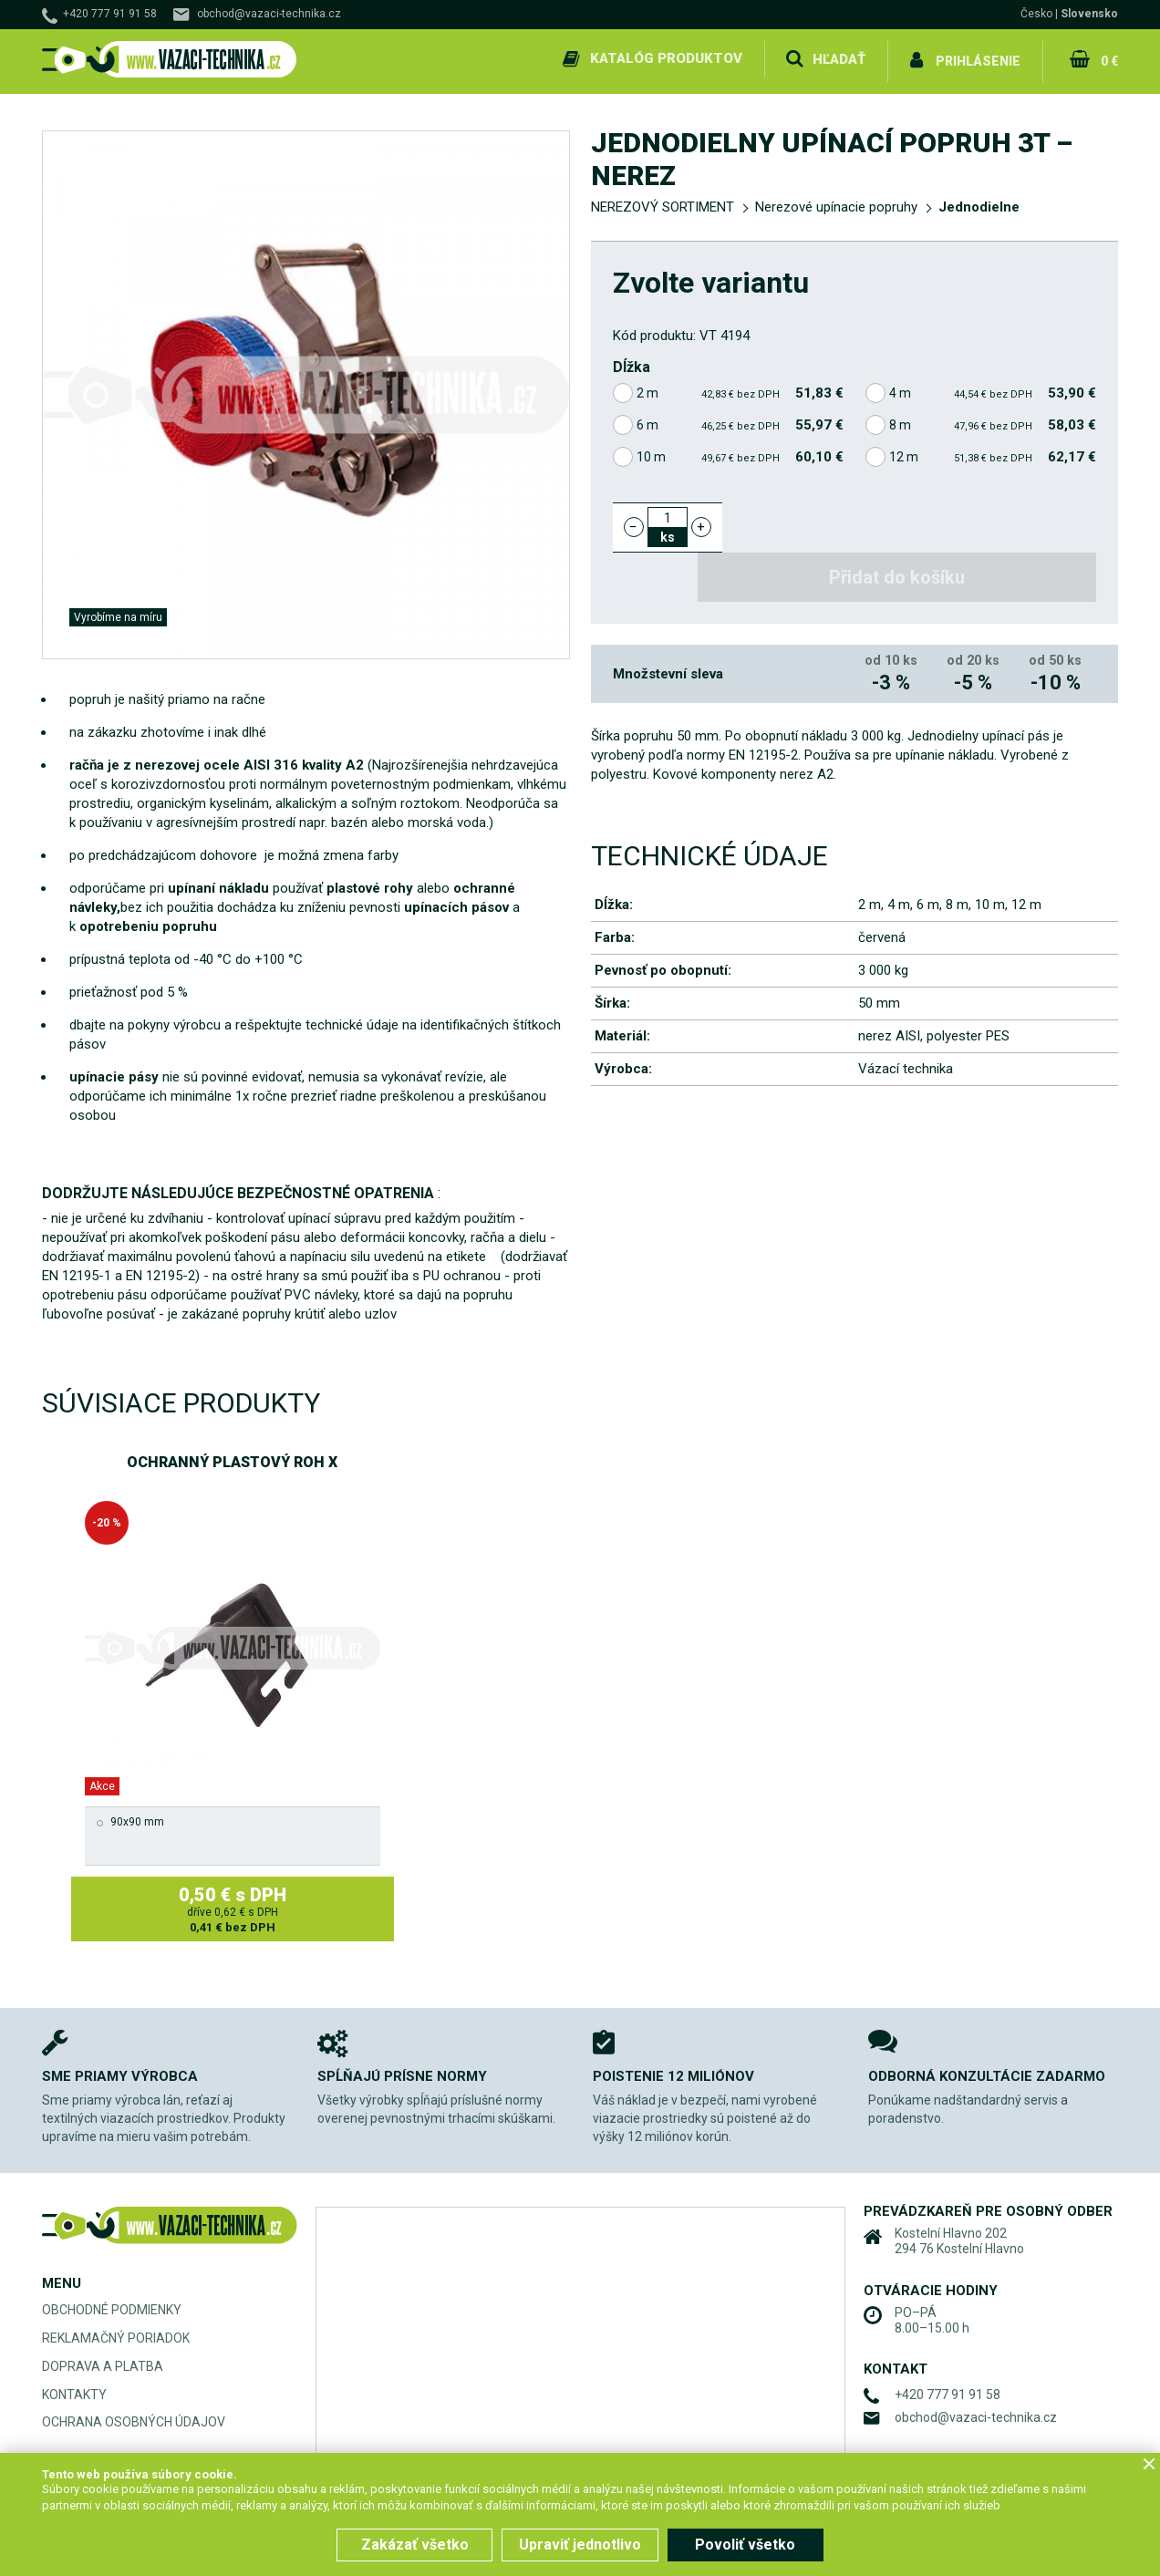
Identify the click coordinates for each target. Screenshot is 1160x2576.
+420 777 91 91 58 (110, 13)
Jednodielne (979, 202)
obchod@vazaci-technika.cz (269, 13)
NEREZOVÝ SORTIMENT (662, 202)
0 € (1108, 58)
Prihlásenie (978, 58)
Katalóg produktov (665, 58)
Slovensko (1089, 13)
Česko (1036, 13)
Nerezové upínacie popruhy (836, 202)
